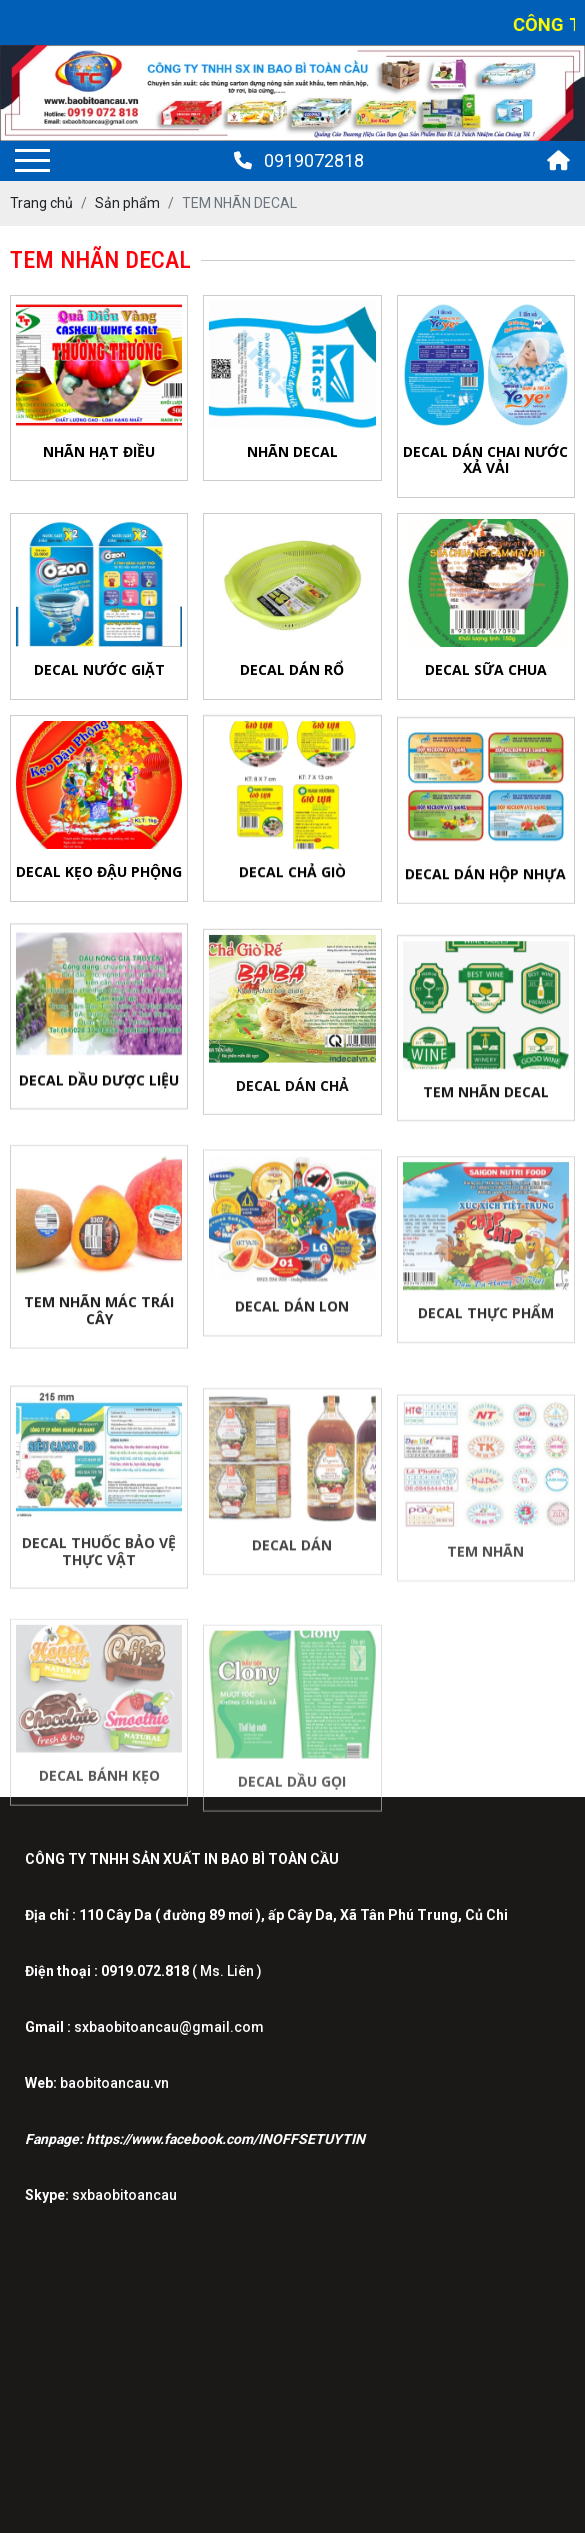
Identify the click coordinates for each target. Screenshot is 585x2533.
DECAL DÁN (292, 1562)
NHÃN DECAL (292, 451)
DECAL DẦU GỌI (292, 1800)
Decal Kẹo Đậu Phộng (99, 871)
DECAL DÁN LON (292, 1322)
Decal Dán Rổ (292, 669)
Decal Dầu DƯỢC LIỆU (99, 1088)
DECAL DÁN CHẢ (292, 1096)
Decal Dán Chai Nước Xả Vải (485, 460)
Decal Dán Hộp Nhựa (485, 880)
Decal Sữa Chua (486, 669)
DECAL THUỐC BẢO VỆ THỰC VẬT (99, 1570)
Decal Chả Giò (292, 874)
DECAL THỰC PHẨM (486, 1329)
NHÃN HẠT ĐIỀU (99, 451)
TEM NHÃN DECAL (486, 1104)
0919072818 (299, 160)
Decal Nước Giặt (99, 669)
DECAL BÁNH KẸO (99, 1794)
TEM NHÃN (485, 1569)
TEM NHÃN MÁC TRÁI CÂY (99, 1326)
